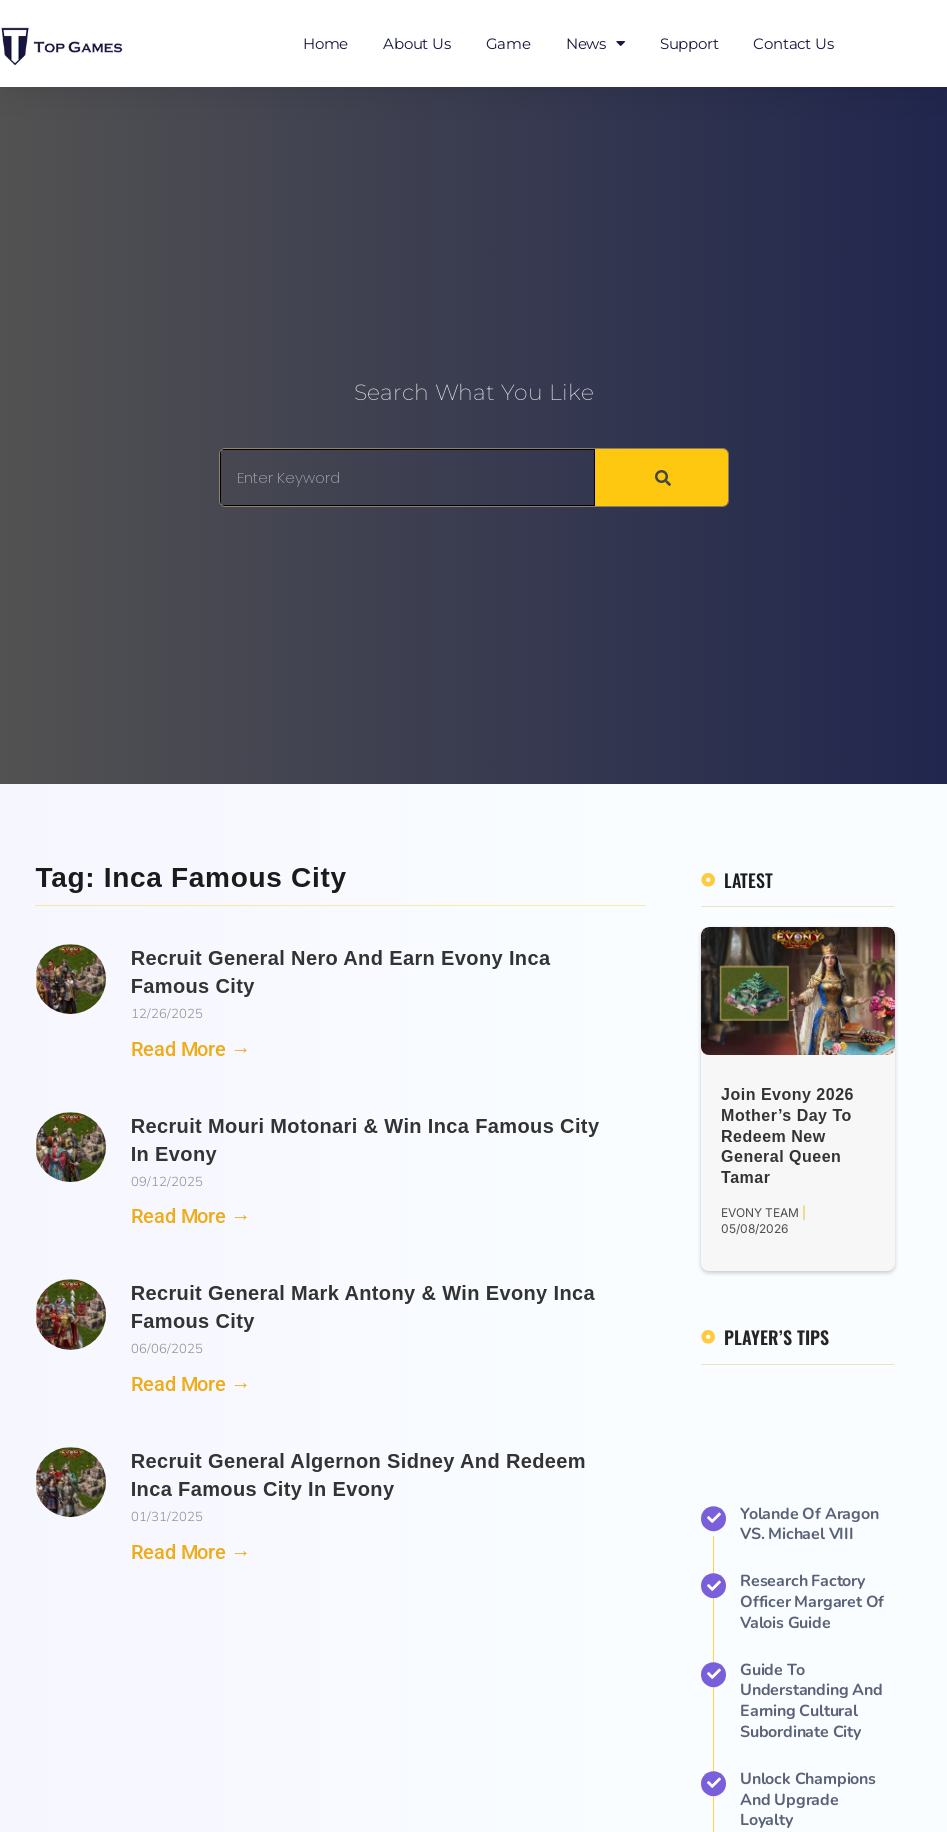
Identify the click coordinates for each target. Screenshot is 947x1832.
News (595, 43)
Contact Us (793, 43)
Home (325, 43)
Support (689, 43)
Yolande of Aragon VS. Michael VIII (809, 1789)
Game (508, 43)
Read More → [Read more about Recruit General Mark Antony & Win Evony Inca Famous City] (191, 1384)
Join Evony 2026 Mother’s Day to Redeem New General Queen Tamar (787, 1136)
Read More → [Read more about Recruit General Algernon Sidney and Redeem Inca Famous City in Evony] (191, 1552)
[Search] (661, 477)
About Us (416, 43)
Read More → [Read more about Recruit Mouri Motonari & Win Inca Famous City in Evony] (191, 1216)
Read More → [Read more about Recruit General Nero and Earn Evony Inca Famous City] (191, 1049)
